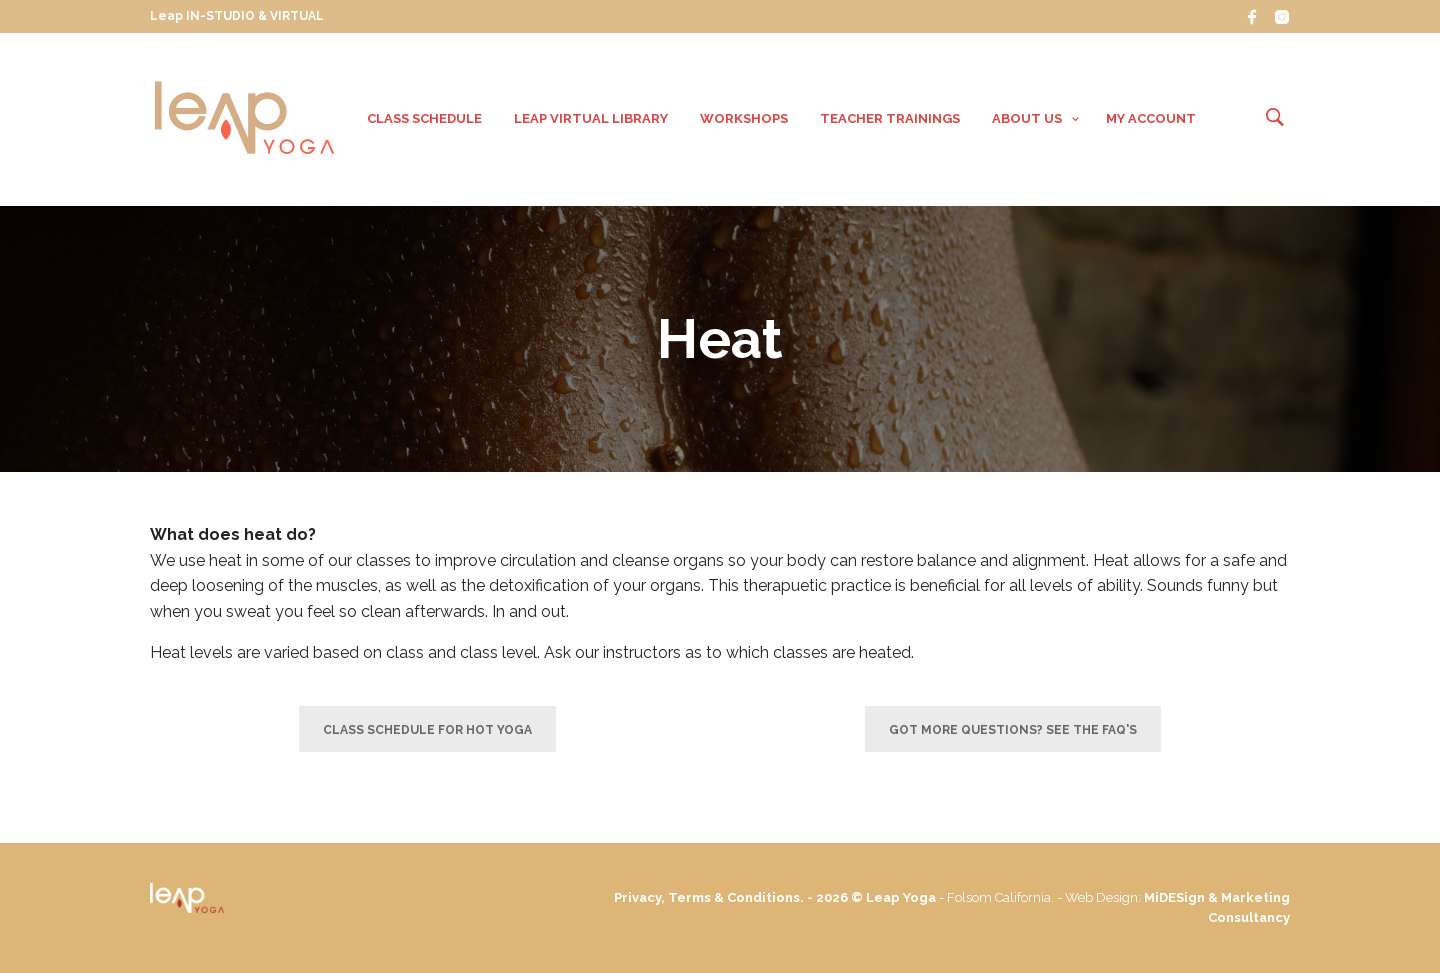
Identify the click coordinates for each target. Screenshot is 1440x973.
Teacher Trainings (890, 118)
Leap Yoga (901, 897)
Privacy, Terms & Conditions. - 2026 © (740, 897)
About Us (1027, 118)
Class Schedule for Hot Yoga (427, 730)
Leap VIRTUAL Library (591, 118)
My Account (1151, 118)
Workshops (744, 118)
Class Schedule (424, 118)
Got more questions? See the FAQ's (1013, 730)
